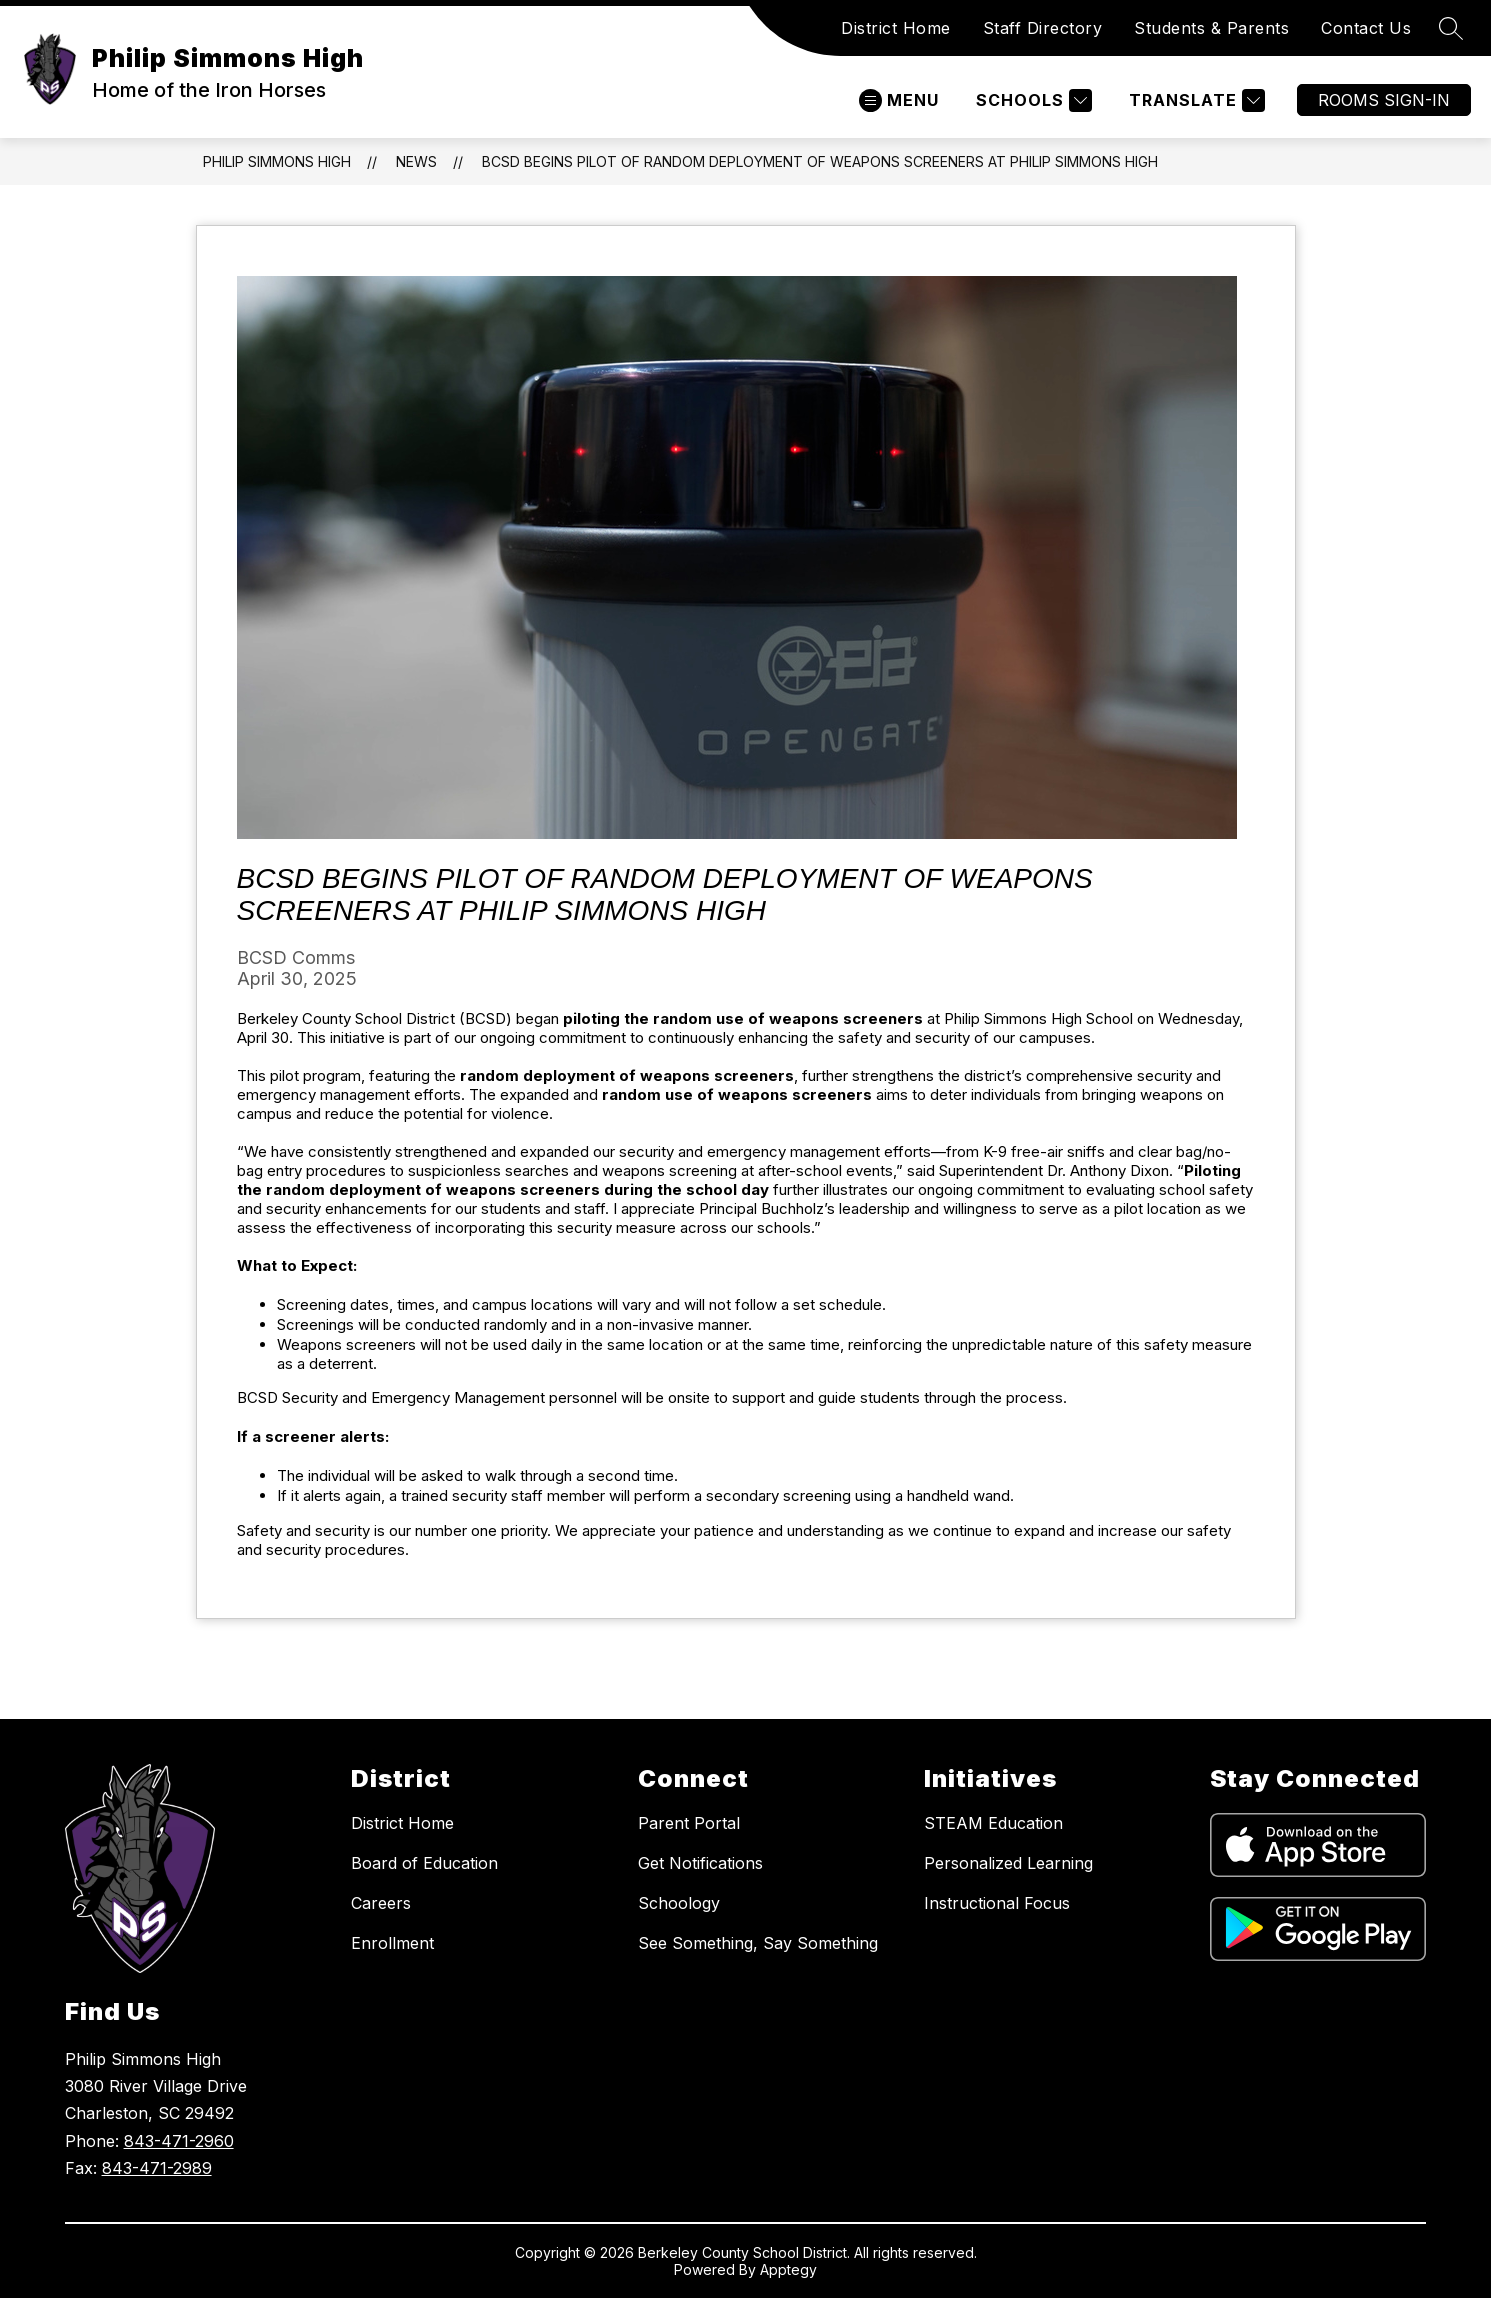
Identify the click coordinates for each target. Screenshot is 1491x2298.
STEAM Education (993, 1823)
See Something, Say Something (758, 1943)
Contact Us (1366, 28)
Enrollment (392, 1943)
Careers (381, 1903)
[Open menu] (899, 100)
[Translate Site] (1194, 100)
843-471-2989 (157, 2168)
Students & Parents (1211, 28)
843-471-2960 (179, 2141)
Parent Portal (689, 1823)
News (416, 161)
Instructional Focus (997, 1903)
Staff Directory (1043, 28)
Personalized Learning (1008, 1863)
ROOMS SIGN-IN (1384, 100)
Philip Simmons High (277, 161)
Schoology (679, 1903)
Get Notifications (700, 1863)
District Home (896, 28)
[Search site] (1451, 28)
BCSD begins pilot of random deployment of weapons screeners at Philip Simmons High (820, 161)
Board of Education (424, 1863)
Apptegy (788, 2269)
